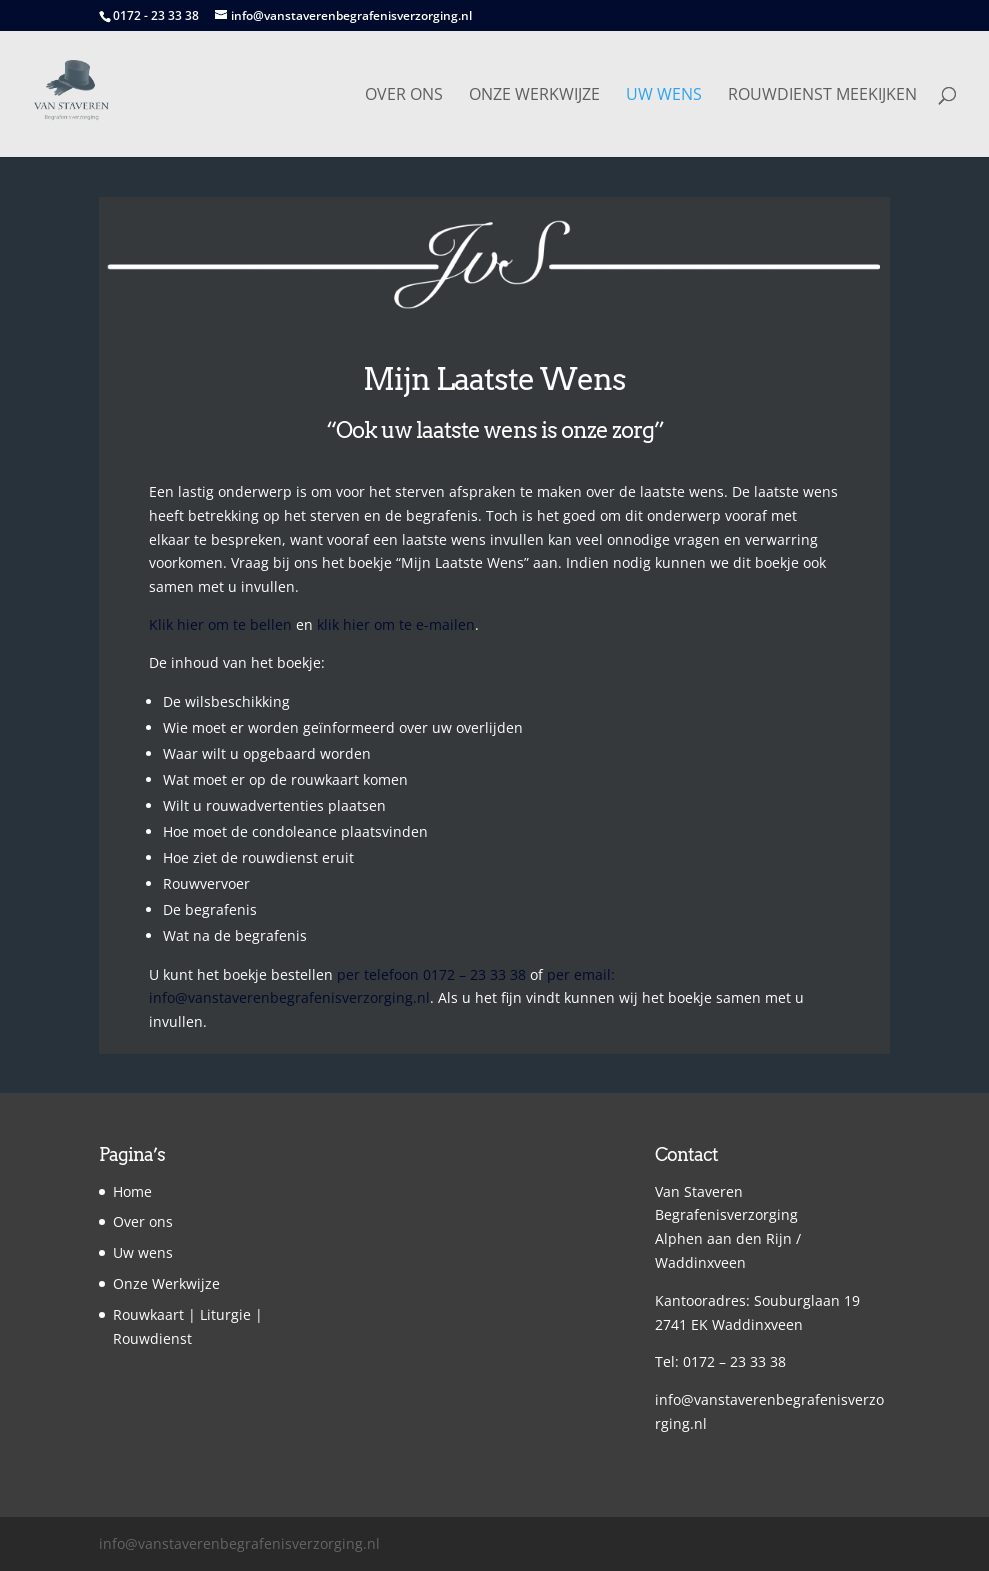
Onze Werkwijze (534, 96)
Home (132, 1191)
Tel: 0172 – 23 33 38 (720, 1361)
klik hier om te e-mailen (396, 624)
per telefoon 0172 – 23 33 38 (431, 974)
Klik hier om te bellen (220, 624)
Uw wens (664, 96)
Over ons (404, 96)
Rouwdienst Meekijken (822, 96)
